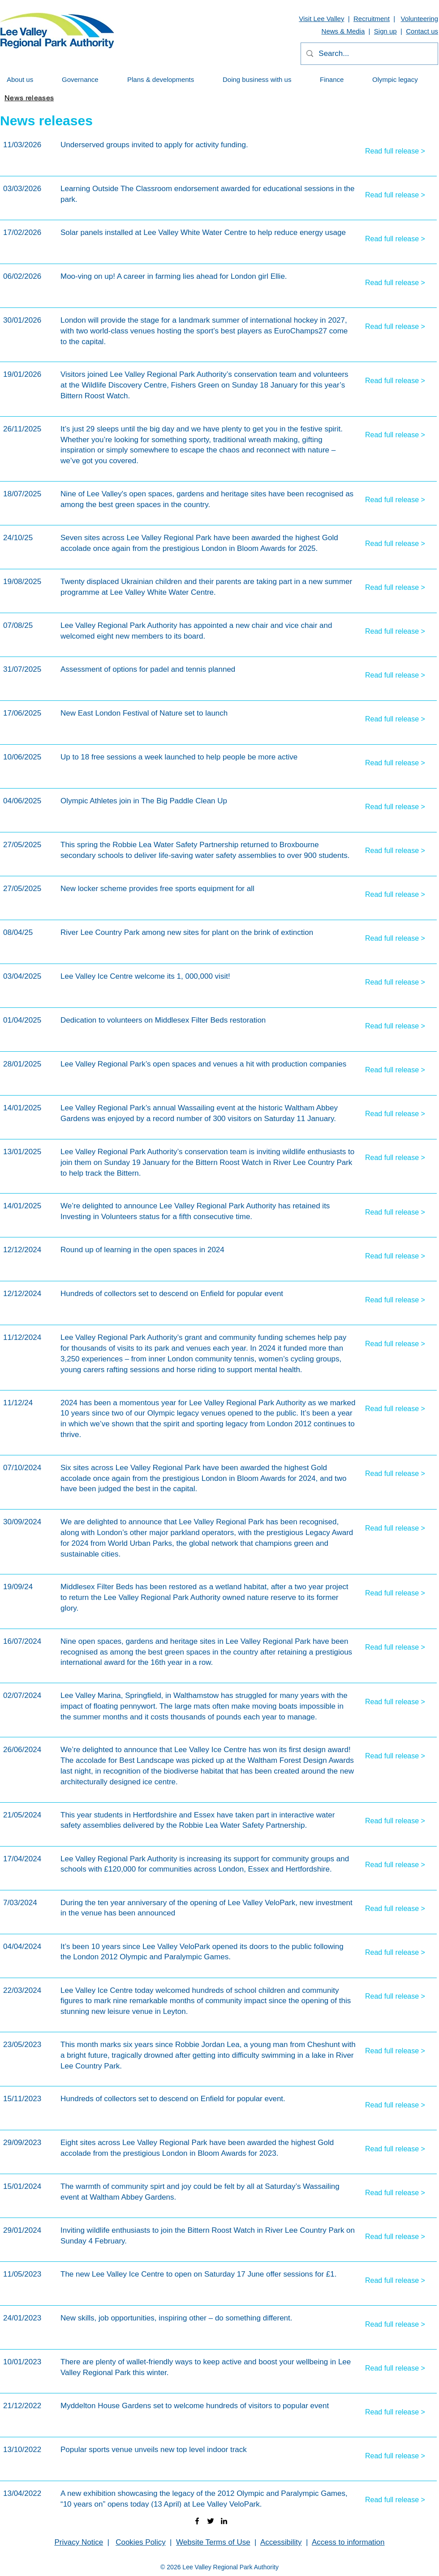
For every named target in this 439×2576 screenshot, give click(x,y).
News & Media (343, 31)
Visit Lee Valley (321, 18)
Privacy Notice (78, 2542)
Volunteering (419, 18)
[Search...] (368, 53)
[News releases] (29, 98)
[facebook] (197, 2520)
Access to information (348, 2542)
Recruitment (371, 18)
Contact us (422, 31)
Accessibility (281, 2542)
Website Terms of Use (213, 2542)
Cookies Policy (141, 2542)
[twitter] (210, 2520)
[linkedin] (224, 2520)
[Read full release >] (398, 151)
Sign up (385, 31)
